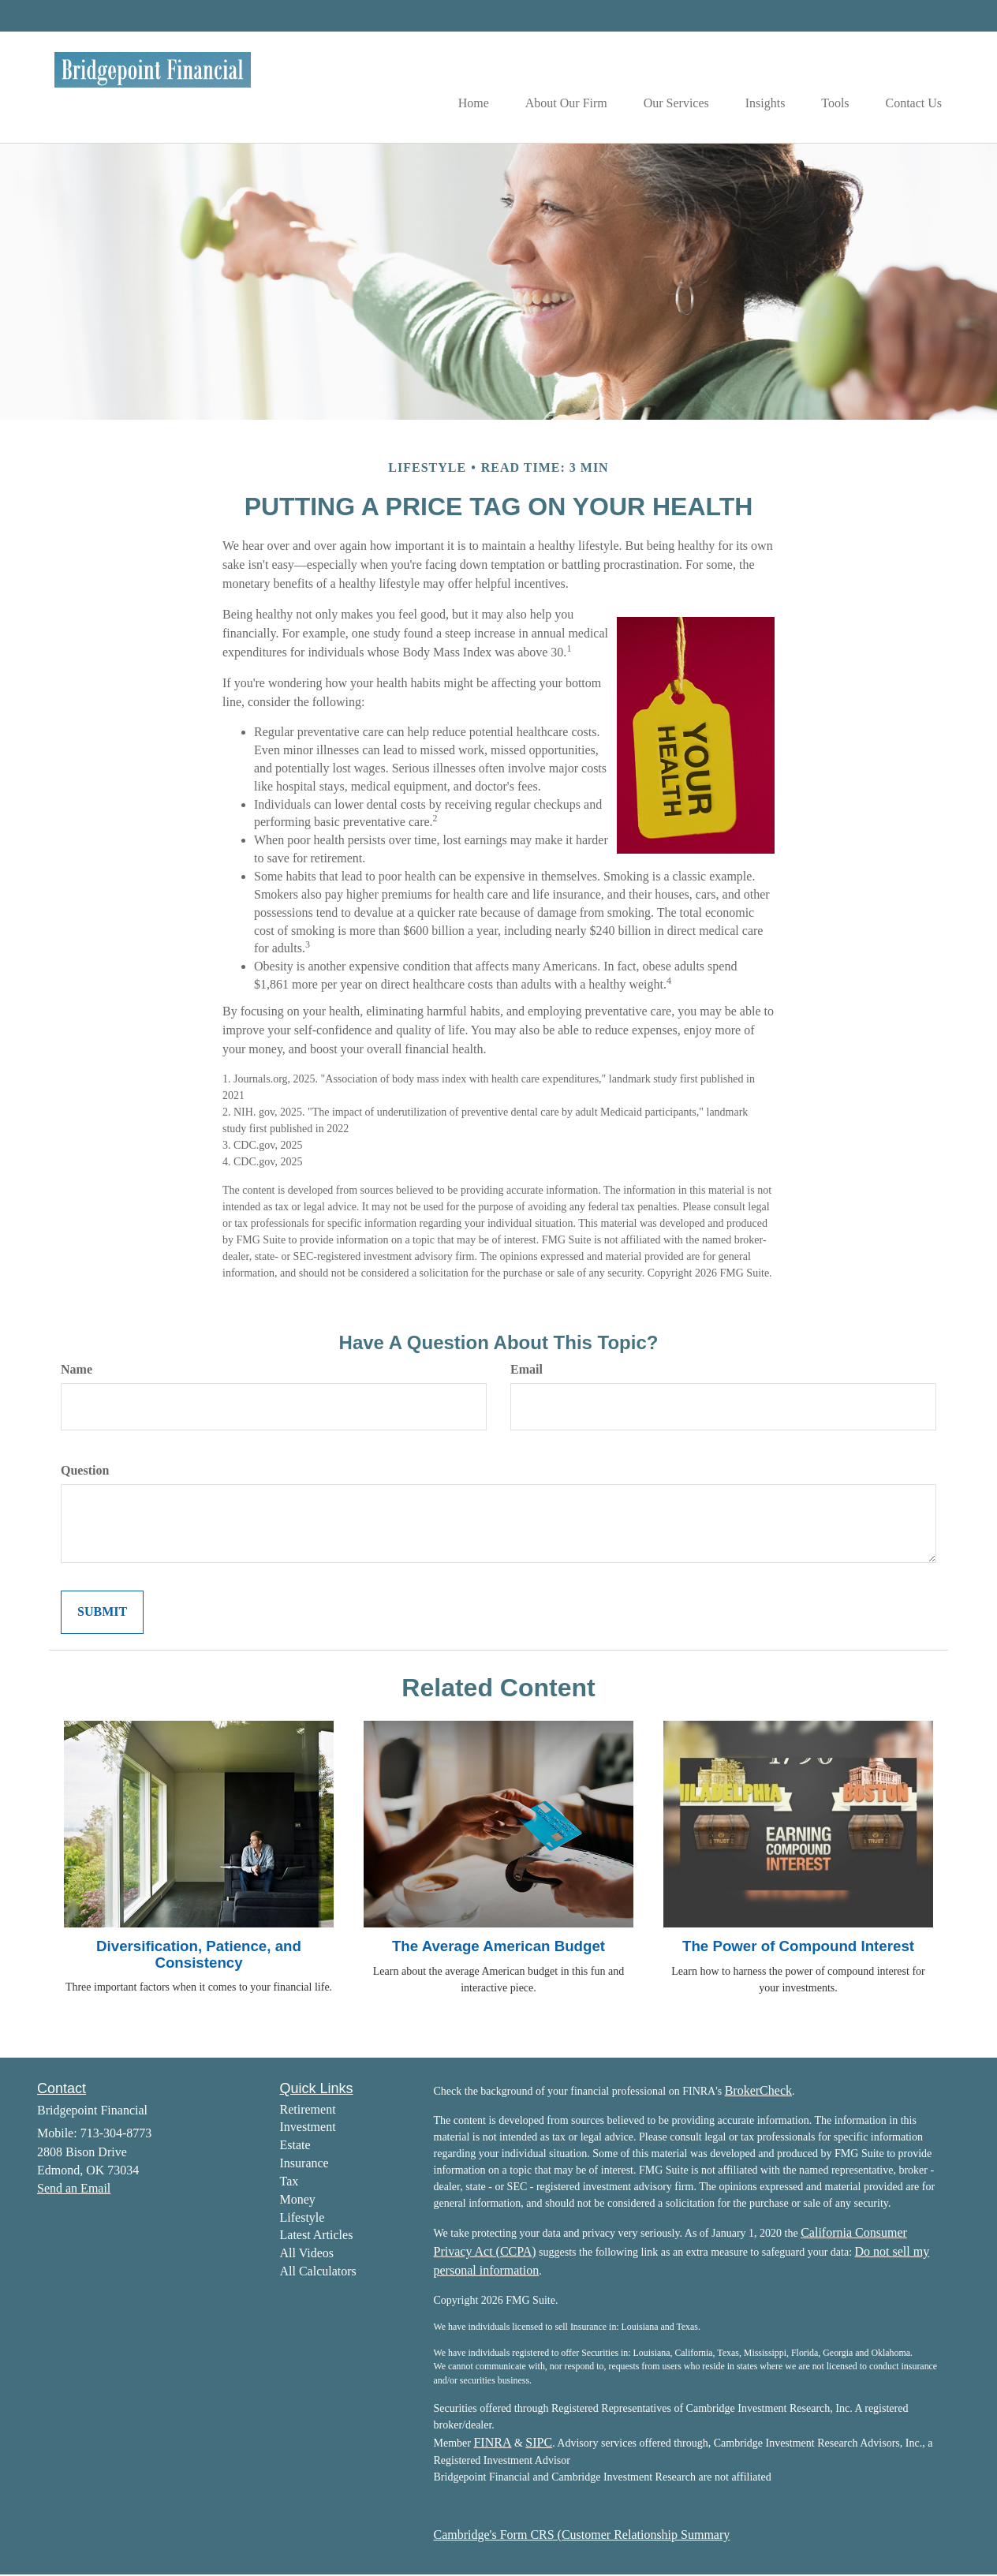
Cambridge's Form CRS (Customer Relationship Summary (582, 2536)
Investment (308, 2128)
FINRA (492, 2444)
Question (85, 1472)
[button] (551, 87)
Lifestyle (302, 2218)
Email (526, 1371)
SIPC (538, 2444)
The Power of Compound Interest (798, 1947)
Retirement (308, 2110)
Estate (295, 2146)
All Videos (307, 2254)
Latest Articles (316, 2236)
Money (298, 2200)
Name (76, 1371)
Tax (289, 2182)
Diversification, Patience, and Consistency (198, 1955)
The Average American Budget (498, 1947)
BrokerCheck (758, 2091)
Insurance (304, 2164)
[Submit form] (102, 1614)
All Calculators (318, 2272)
